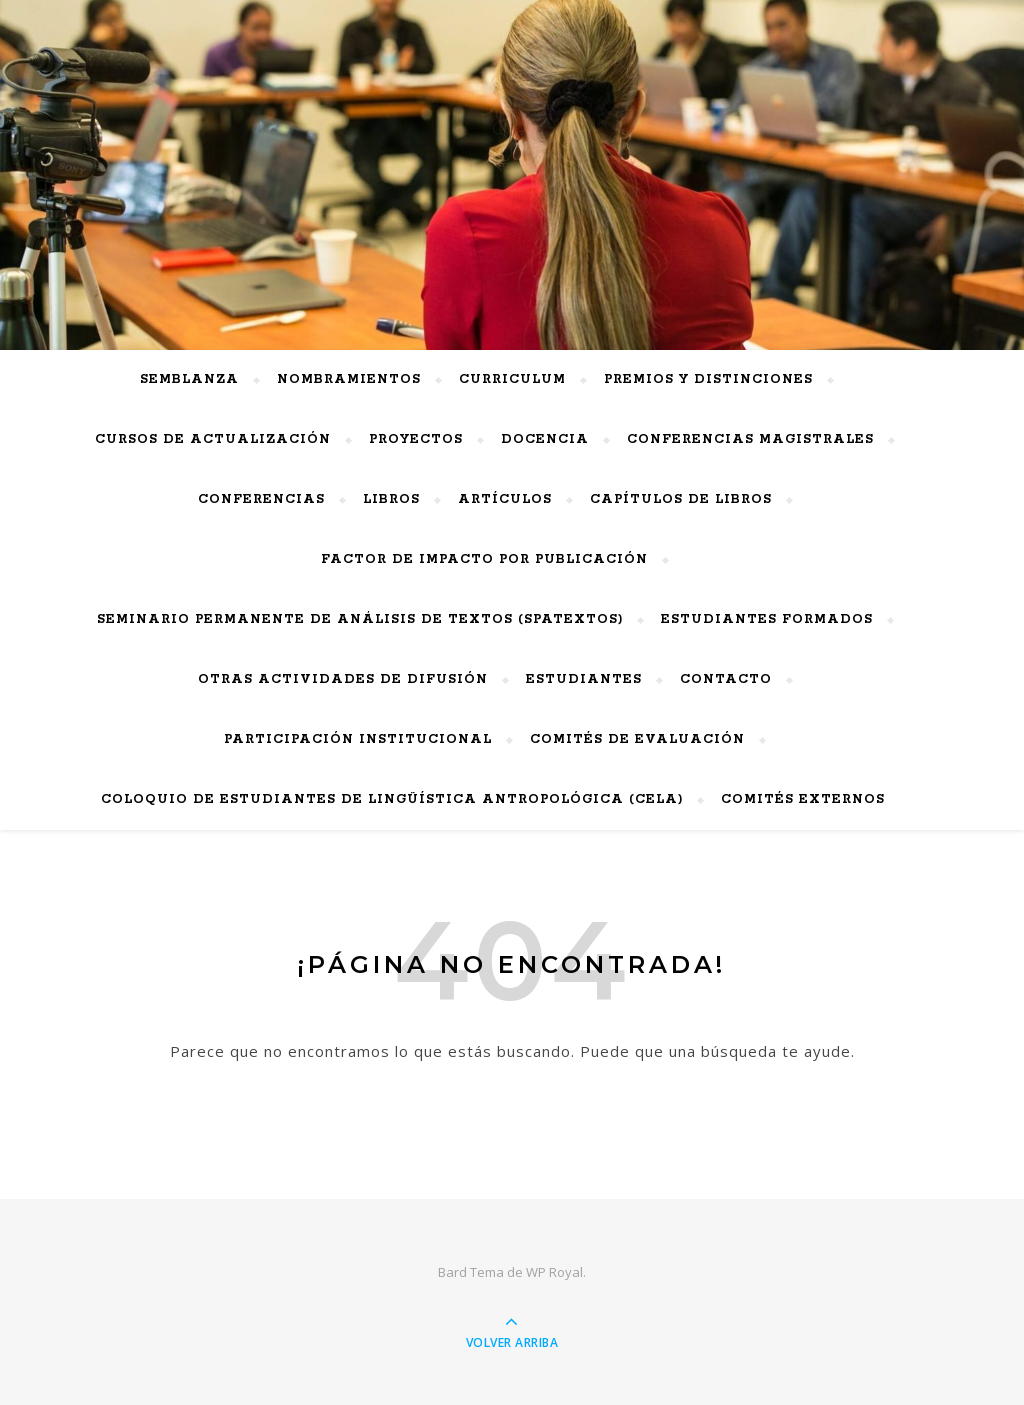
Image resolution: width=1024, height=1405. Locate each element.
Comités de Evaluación (637, 739)
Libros (391, 499)
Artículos (505, 499)
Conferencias (261, 499)
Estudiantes (584, 679)
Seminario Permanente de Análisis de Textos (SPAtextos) (360, 619)
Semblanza (189, 379)
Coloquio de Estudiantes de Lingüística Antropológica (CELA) (392, 799)
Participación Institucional (358, 739)
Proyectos (416, 439)
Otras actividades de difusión (343, 679)
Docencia (545, 439)
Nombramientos (349, 379)
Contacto (726, 679)
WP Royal (554, 1272)
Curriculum (512, 379)
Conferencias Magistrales (750, 439)
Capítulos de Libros (681, 499)
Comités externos (803, 799)
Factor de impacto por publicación (484, 559)
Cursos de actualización (213, 439)
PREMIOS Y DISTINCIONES (708, 379)
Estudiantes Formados (767, 619)
